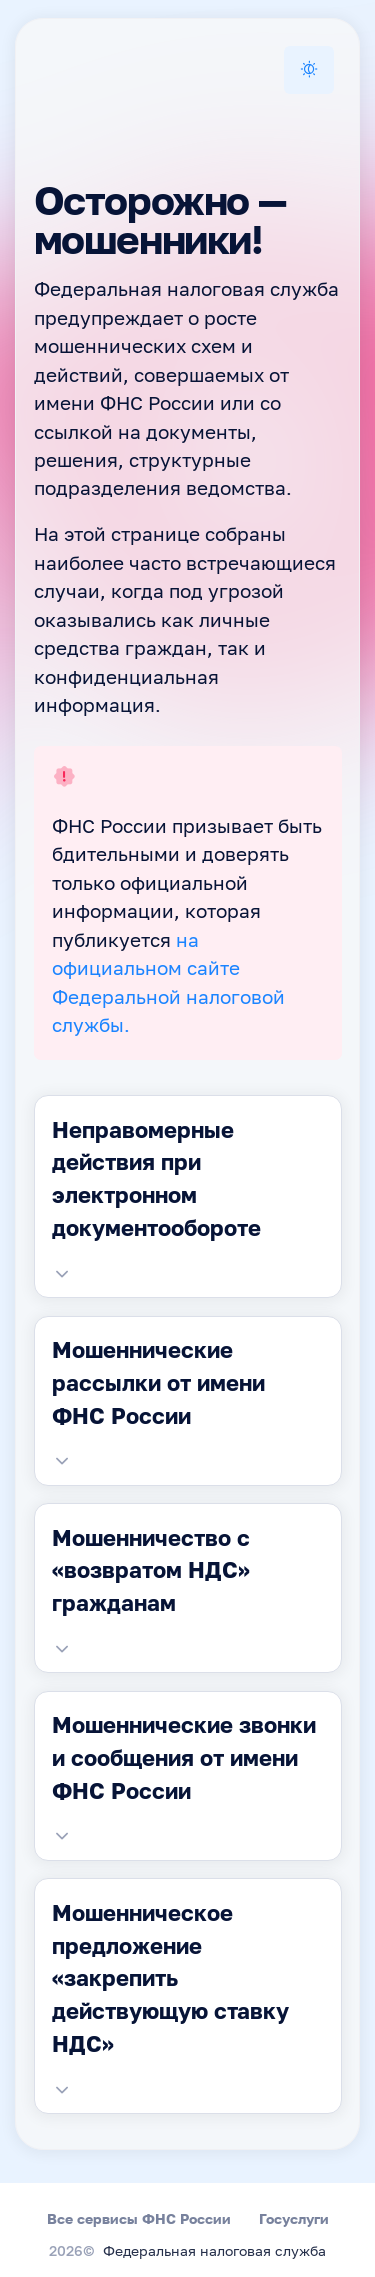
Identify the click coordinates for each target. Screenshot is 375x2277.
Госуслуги (294, 2218)
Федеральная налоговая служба (214, 2252)
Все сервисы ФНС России (139, 2218)
